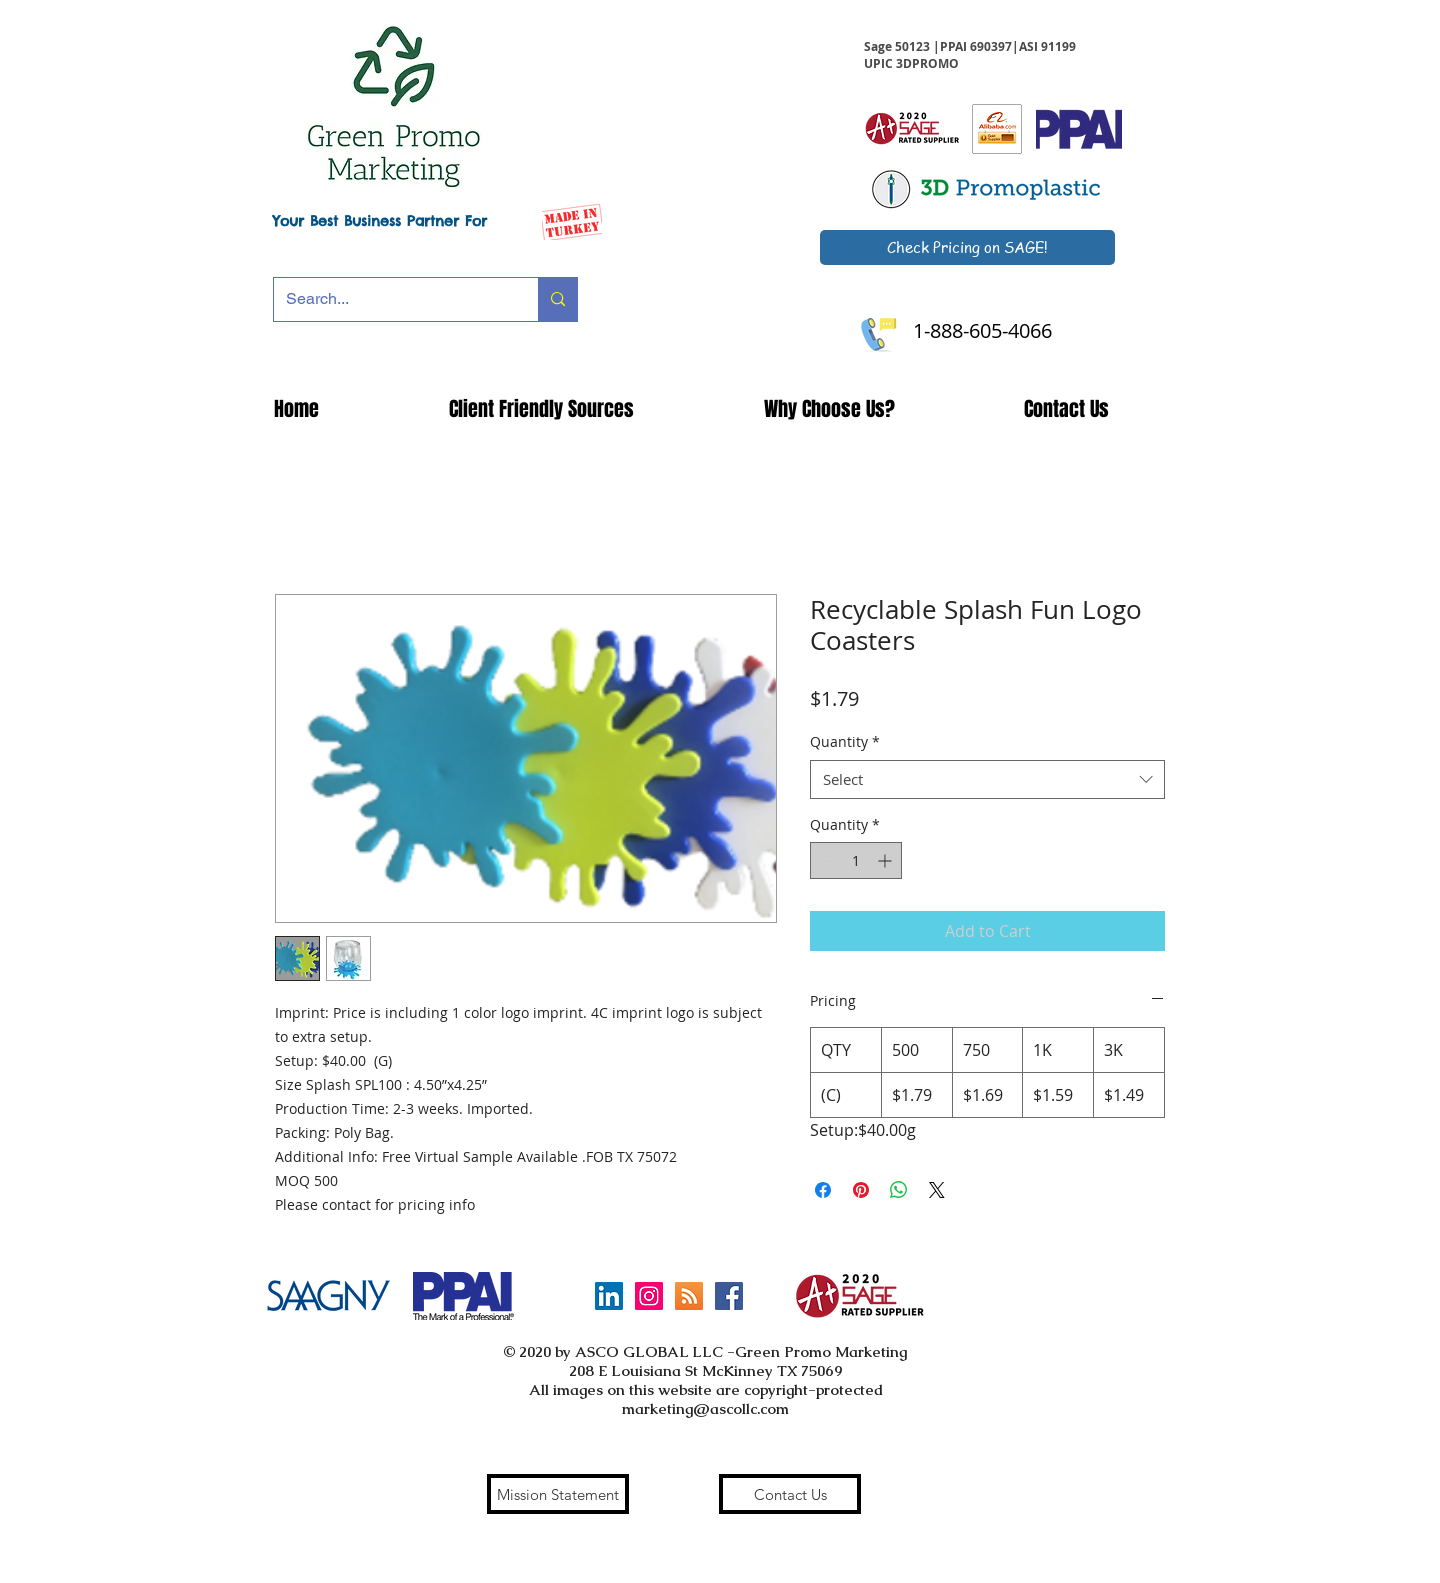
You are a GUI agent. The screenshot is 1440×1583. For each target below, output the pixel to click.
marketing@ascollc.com (705, 1408)
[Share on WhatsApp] (899, 1190)
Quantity (845, 741)
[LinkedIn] (609, 1296)
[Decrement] (825, 860)
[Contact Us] (790, 1494)
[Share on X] (937, 1190)
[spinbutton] (856, 860)
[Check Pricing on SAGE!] (967, 247)
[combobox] (987, 779)
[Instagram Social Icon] (649, 1296)
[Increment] (886, 860)
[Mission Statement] (558, 1494)
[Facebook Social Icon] (729, 1296)
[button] (541, 409)
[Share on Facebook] (823, 1190)
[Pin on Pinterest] (861, 1190)
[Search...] (391, 299)
